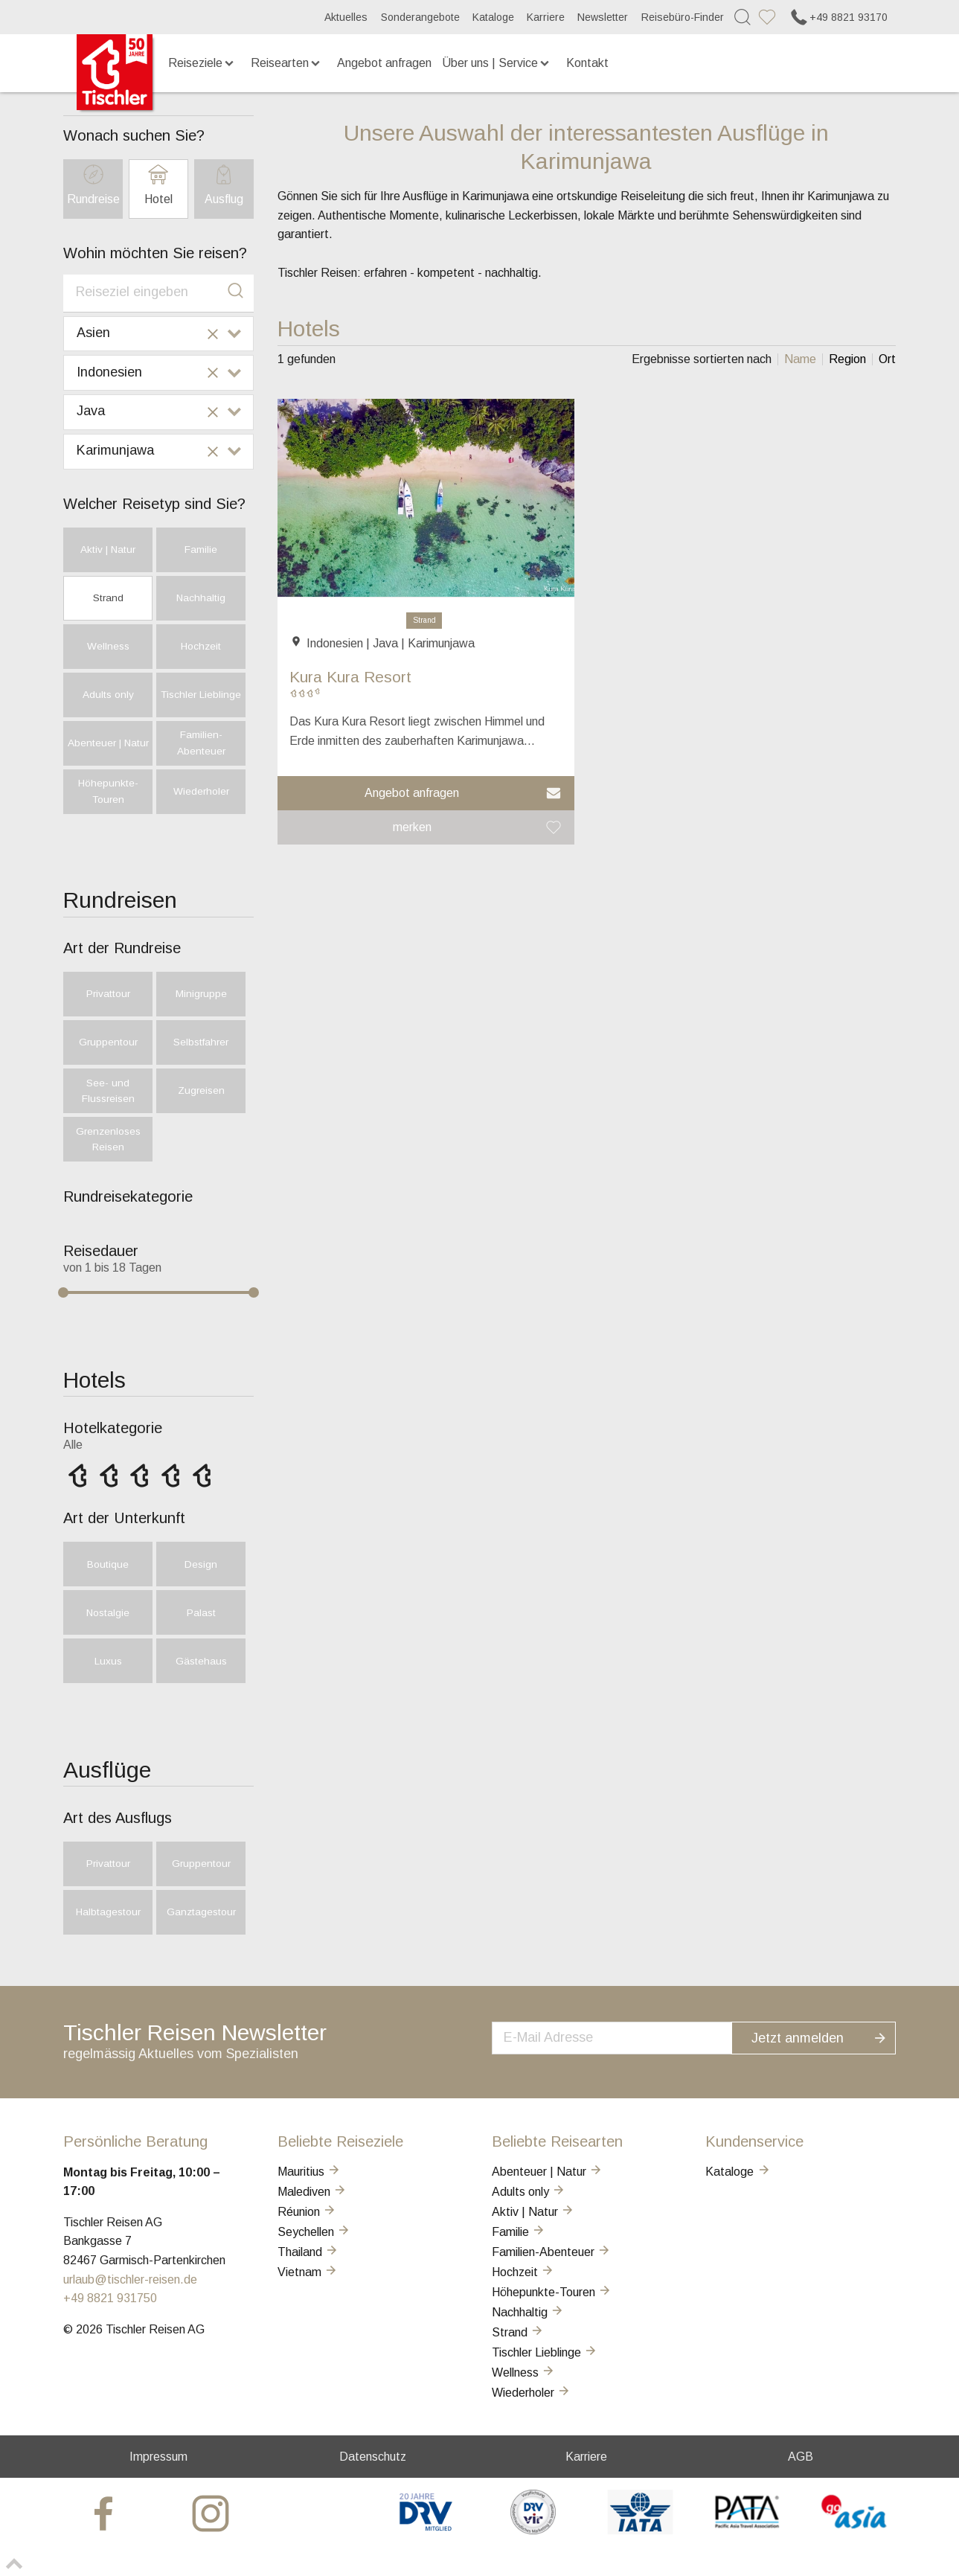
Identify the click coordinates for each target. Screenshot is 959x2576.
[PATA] (747, 2530)
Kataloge (493, 17)
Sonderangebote (420, 17)
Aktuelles (346, 17)
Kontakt (587, 63)
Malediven (312, 2191)
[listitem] (799, 359)
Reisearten (287, 63)
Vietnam (308, 2272)
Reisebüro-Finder (682, 17)
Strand (424, 620)
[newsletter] (627, 2036)
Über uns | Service (497, 63)
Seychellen (314, 2232)
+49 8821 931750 (110, 2298)
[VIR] (533, 2530)
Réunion (307, 2211)
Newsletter (602, 17)
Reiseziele (202, 63)
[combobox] (158, 293)
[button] (426, 793)
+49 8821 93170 (838, 17)
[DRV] (426, 2530)
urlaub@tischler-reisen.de (130, 2279)
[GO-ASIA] (854, 2530)
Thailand (308, 2252)
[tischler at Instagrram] (212, 2512)
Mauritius (309, 2171)
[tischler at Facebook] (105, 2512)
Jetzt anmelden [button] (828, 2036)
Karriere (546, 17)
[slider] (63, 1292)
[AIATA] (640, 2530)
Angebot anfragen (384, 63)
